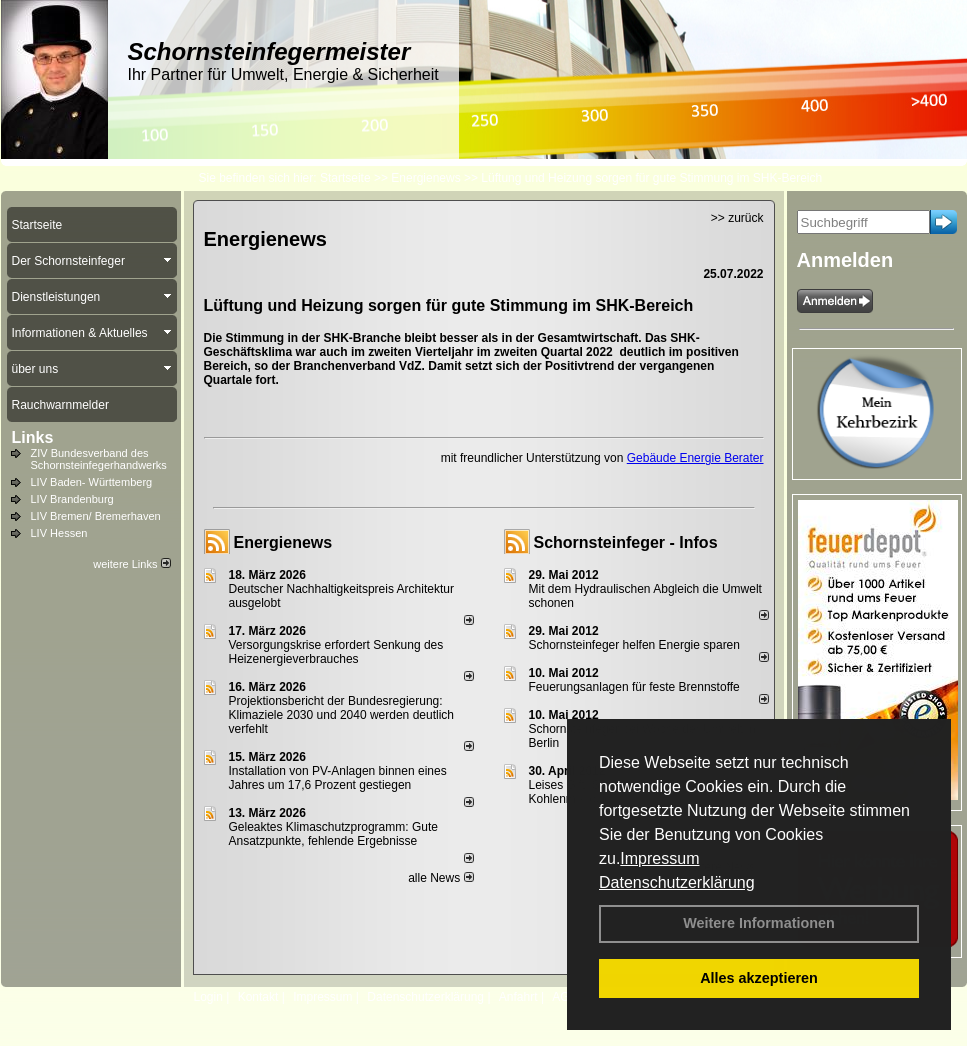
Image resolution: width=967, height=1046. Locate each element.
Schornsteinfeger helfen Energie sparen (634, 645)
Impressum (659, 858)
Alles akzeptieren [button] (759, 978)
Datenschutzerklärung (677, 882)
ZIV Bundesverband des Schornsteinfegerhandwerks (99, 459)
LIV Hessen (59, 533)
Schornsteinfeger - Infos (626, 542)
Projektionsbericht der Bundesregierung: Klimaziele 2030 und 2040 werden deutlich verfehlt (342, 715)
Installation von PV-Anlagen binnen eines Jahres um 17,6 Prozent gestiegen (338, 778)
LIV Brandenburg (72, 499)
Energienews (283, 542)
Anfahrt (518, 997)
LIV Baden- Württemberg (92, 482)
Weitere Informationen (759, 923)
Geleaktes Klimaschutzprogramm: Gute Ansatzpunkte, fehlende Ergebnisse (333, 834)
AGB (564, 997)
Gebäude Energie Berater (695, 458)
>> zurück (737, 218)
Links (33, 437)
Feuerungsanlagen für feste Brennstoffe (634, 687)
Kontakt (258, 997)
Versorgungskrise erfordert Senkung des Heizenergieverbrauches (336, 652)
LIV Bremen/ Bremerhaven (96, 516)
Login (208, 997)
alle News (440, 878)
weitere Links (131, 564)
